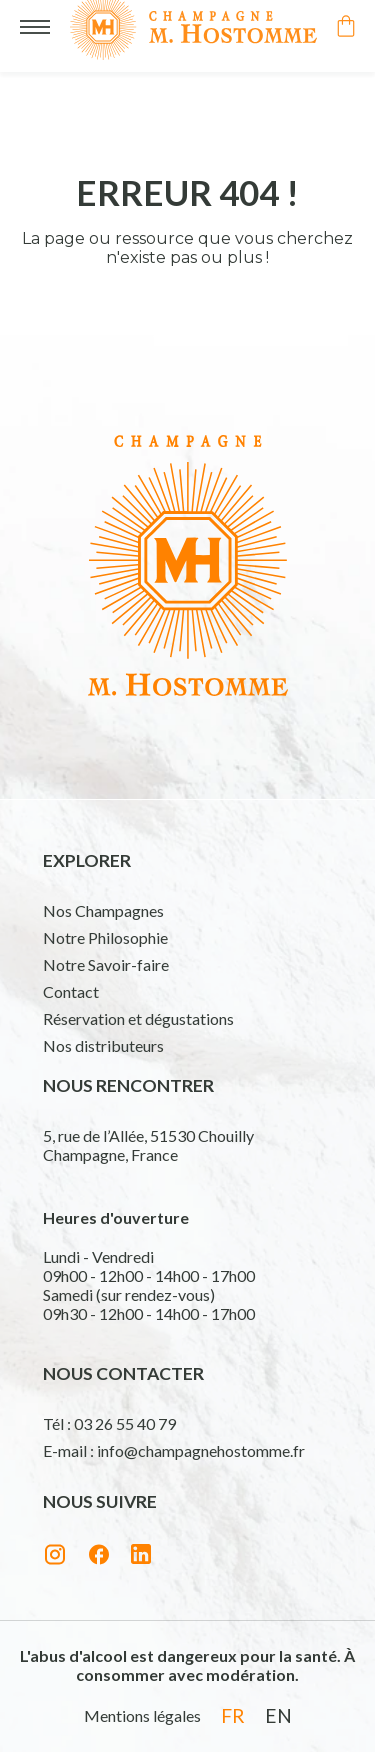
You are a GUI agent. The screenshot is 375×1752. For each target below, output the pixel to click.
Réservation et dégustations (138, 1018)
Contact (71, 991)
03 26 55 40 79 (125, 1423)
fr (233, 1715)
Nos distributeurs (103, 1045)
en (278, 1715)
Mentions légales (142, 1715)
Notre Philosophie (105, 937)
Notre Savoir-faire (106, 964)
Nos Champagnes (103, 910)
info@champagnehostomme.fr (201, 1450)
